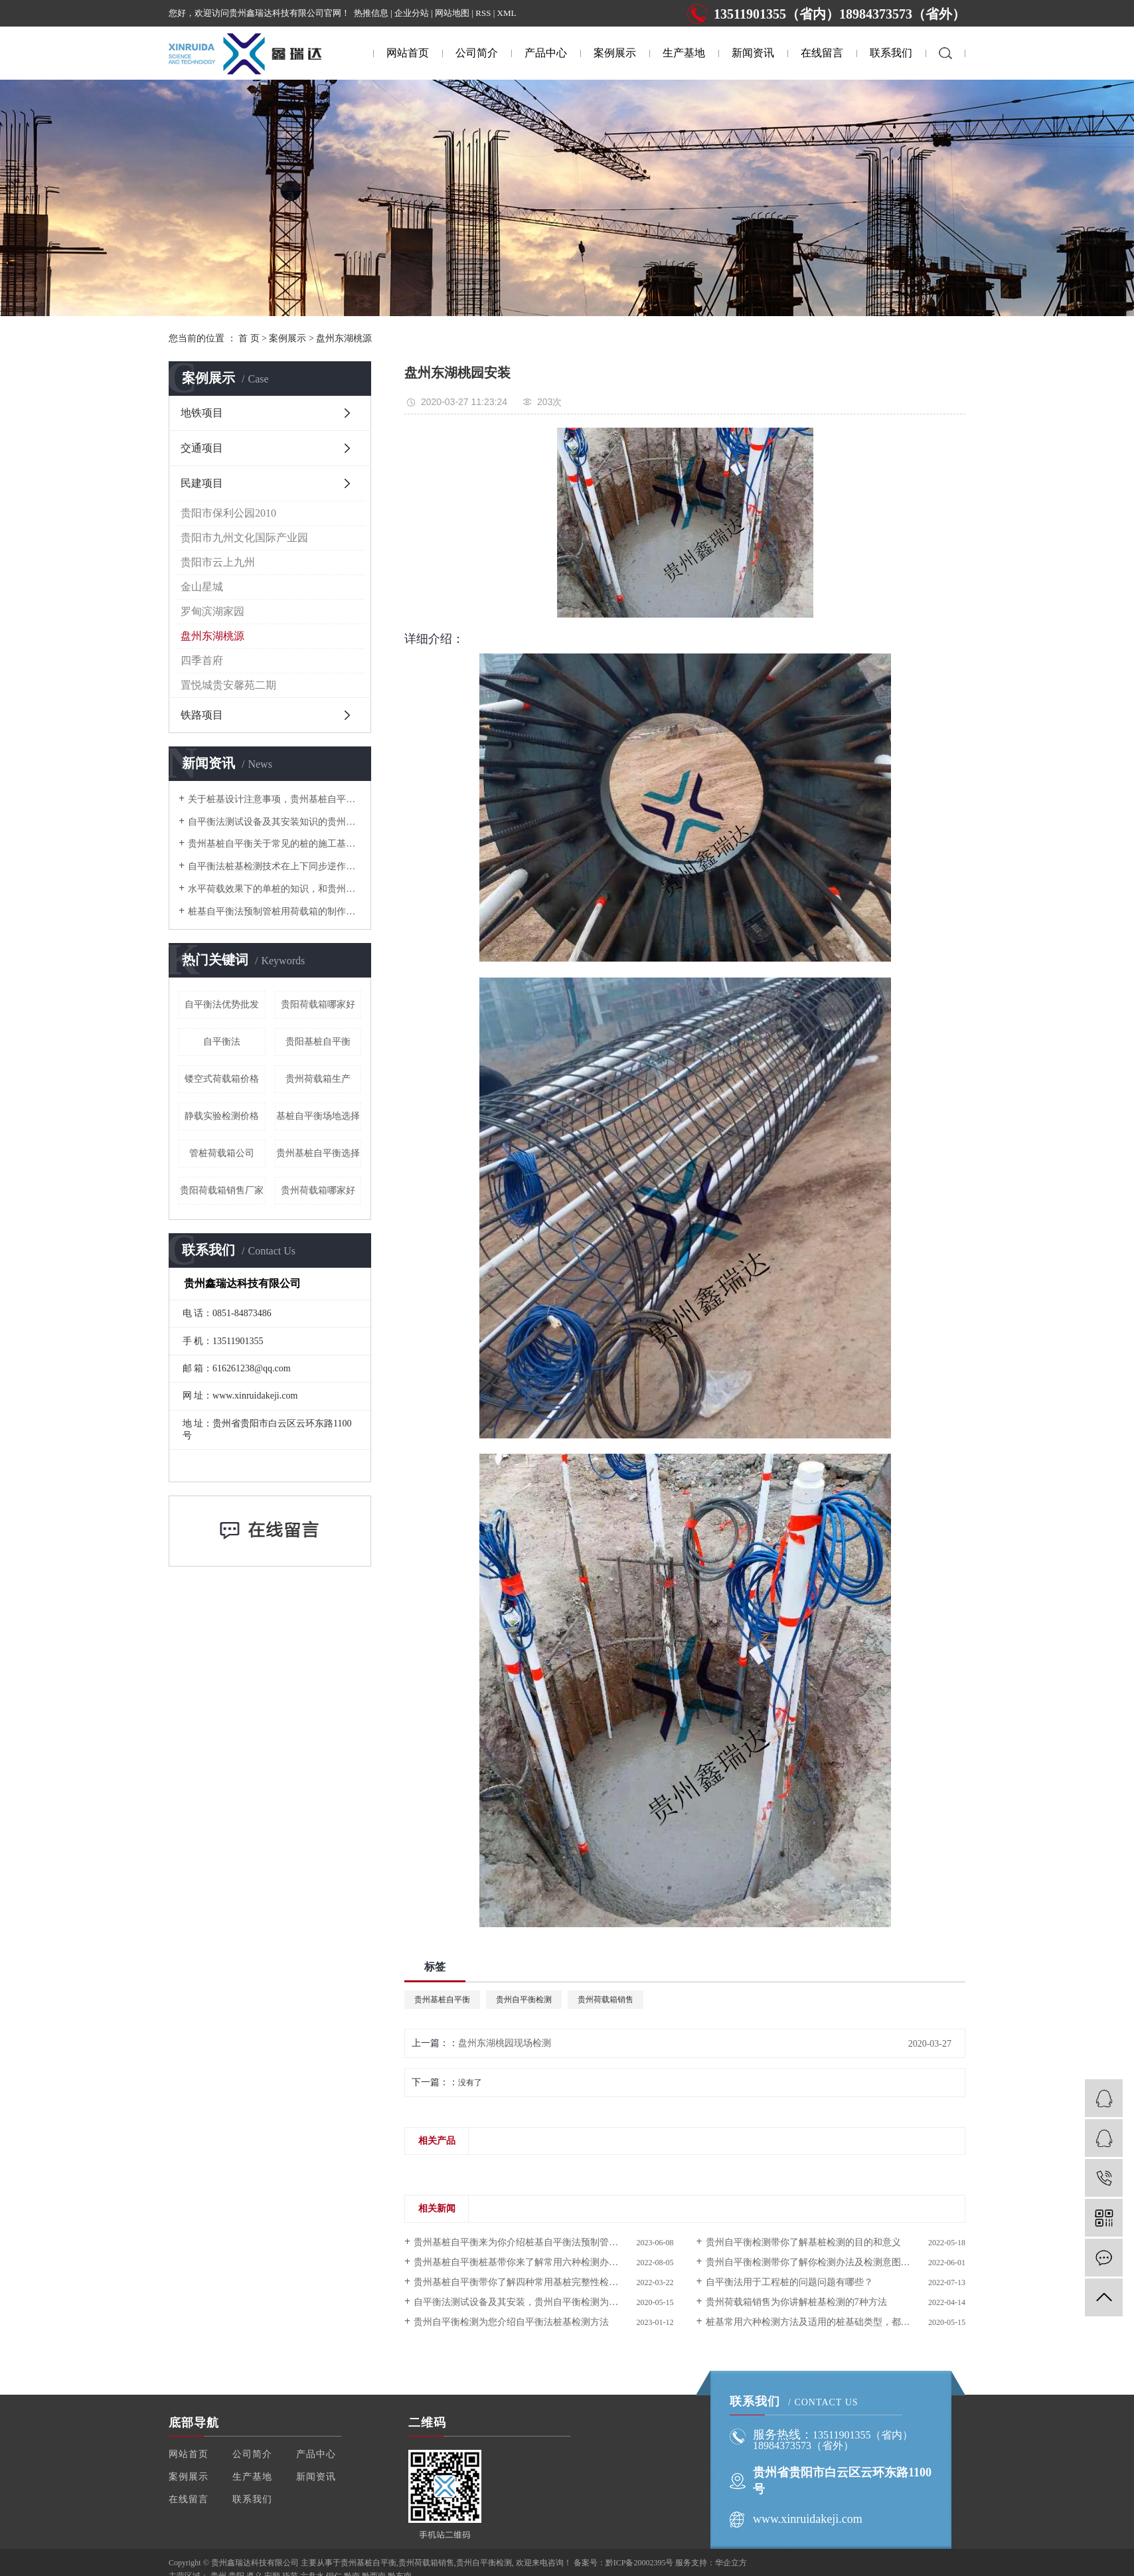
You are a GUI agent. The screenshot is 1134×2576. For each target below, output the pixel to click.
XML (507, 13)
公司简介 (476, 52)
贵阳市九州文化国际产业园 (244, 537)
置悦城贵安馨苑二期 (228, 685)
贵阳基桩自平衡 (318, 1042)
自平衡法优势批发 (222, 1004)
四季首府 (202, 660)
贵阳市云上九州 (218, 562)
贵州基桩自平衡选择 (318, 1153)
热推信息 (371, 13)
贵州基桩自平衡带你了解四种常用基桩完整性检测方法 (525, 2282)
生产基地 (684, 52)
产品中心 (546, 52)
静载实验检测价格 (222, 1116)
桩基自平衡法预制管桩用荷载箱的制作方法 (274, 911)
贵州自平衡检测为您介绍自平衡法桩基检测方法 (511, 2322)
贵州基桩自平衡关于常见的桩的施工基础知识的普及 (274, 844)
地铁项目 (202, 412)
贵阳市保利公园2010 (228, 513)
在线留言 (822, 52)
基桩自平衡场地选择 (318, 1116)
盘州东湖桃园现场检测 (504, 2043)
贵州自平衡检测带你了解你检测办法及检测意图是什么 (817, 2262)
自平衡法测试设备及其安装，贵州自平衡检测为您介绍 (525, 2302)
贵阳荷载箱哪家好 (318, 1004)
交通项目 (202, 448)
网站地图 (452, 13)
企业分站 (411, 13)
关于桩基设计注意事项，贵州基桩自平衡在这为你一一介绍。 (274, 799)
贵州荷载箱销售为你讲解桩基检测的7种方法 (796, 2302)
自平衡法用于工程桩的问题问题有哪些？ (789, 2282)
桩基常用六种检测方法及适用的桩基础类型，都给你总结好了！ (835, 2322)
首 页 (249, 338)
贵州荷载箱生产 (318, 1079)
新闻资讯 (753, 52)
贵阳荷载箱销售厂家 (222, 1190)
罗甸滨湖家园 (212, 611)
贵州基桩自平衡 (442, 1999)
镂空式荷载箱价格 (222, 1079)
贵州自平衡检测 (524, 1999)
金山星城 (202, 586)
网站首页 (407, 52)
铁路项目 (202, 715)
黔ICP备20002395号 (640, 2562)
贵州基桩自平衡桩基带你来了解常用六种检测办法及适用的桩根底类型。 (543, 2262)
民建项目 (202, 483)
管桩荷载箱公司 (221, 1153)
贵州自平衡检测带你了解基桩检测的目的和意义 (803, 2242)
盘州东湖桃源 (344, 338)
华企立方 (731, 2562)
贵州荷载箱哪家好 (318, 1190)
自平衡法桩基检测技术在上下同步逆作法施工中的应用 (274, 866)
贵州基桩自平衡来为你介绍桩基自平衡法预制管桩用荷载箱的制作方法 (543, 2242)
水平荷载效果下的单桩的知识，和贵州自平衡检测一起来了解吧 (274, 889)
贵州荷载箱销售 (605, 1999)
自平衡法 (221, 1042)
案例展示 (615, 52)
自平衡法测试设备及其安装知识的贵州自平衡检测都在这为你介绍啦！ (274, 822)
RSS (483, 13)
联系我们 (891, 52)
